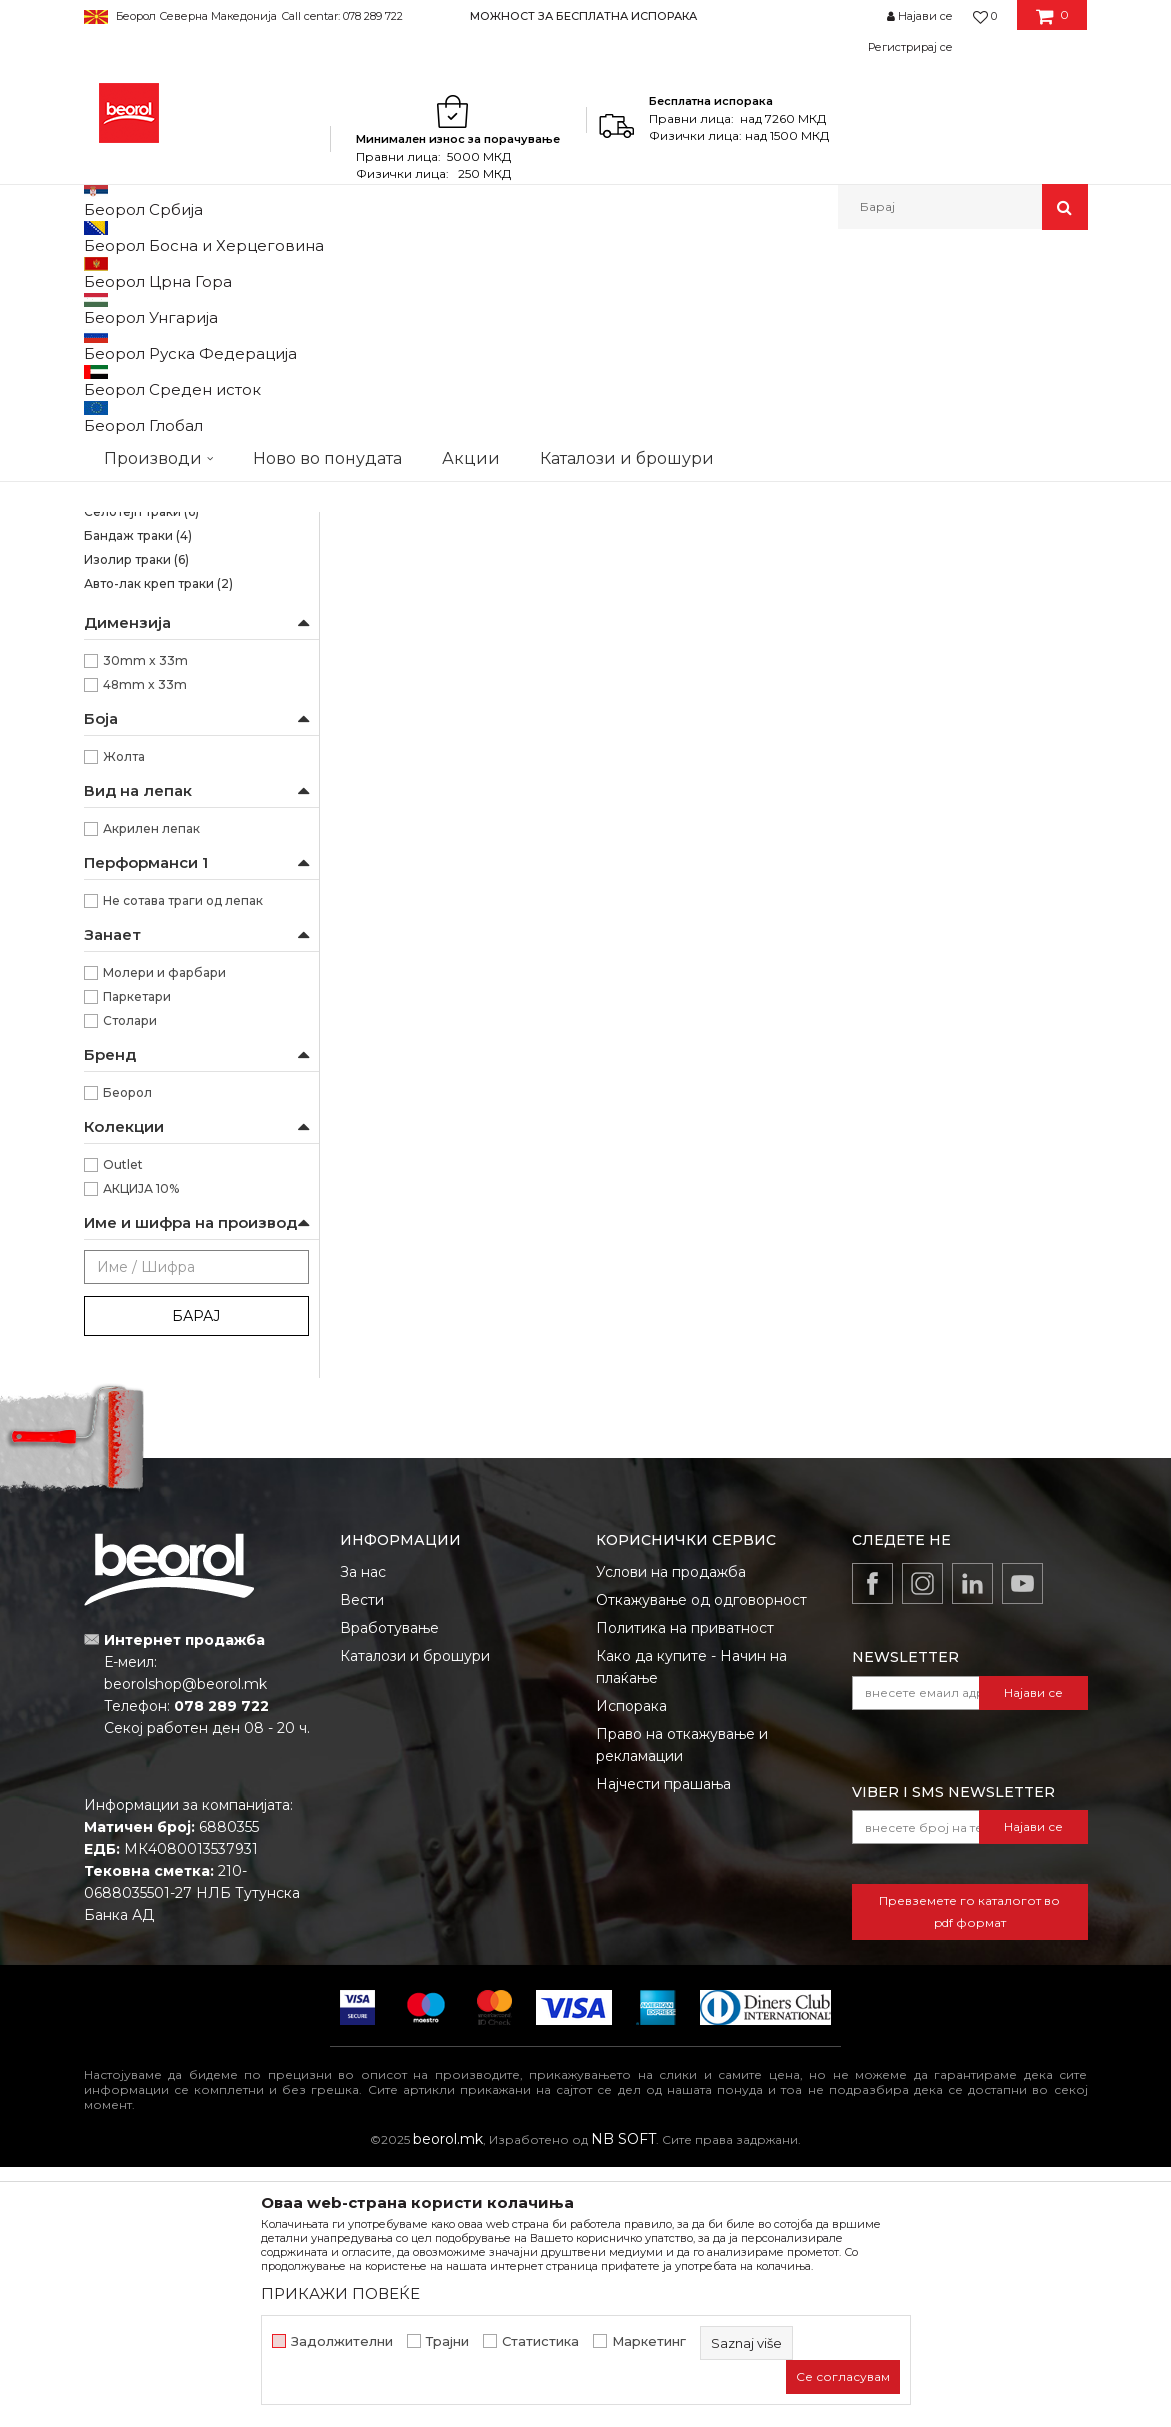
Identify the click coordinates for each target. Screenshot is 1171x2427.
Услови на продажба (671, 1832)
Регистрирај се (910, 47)
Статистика (540, 2341)
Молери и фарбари (164, 1232)
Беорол (127, 1352)
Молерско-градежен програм (319, 272)
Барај (196, 1576)
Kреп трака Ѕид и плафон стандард (195, 480)
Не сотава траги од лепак (183, 1160)
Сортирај (611, 338)
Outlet (123, 1424)
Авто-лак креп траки (158, 843)
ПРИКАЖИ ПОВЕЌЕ (340, 2293)
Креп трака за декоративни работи (195, 712)
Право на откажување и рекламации (682, 2005)
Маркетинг (649, 2341)
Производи (171, 272)
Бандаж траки (138, 795)
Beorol (102, 272)
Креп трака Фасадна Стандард (189, 561)
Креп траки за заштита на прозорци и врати (164, 642)
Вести (362, 1860)
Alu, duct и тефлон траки (171, 747)
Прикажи (853, 338)
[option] (585, 15)
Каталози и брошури (415, 1916)
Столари (130, 1280)
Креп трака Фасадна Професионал (194, 596)
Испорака (631, 1966)
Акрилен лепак (151, 1088)
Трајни (447, 2341)
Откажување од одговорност (701, 1860)
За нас (363, 1832)
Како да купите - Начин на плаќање (691, 1927)
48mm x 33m (145, 944)
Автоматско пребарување (470, 338)
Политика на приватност (685, 1888)
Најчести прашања (663, 2044)
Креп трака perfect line (164, 677)
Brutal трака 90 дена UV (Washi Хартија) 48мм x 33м (618, 671)
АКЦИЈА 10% (141, 1448)
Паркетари (137, 1256)
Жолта (124, 1016)
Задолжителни (342, 2341)
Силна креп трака (149, 445)
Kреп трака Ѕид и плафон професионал (164, 526)
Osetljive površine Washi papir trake (191, 364)
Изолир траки (136, 819)
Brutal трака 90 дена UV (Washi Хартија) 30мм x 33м (426, 671)
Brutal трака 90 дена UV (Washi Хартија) (181, 410)
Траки (450, 272)
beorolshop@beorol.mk (185, 1944)
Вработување (389, 1888)
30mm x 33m (145, 920)
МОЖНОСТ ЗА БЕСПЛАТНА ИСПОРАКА (583, 16)
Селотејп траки (141, 771)
